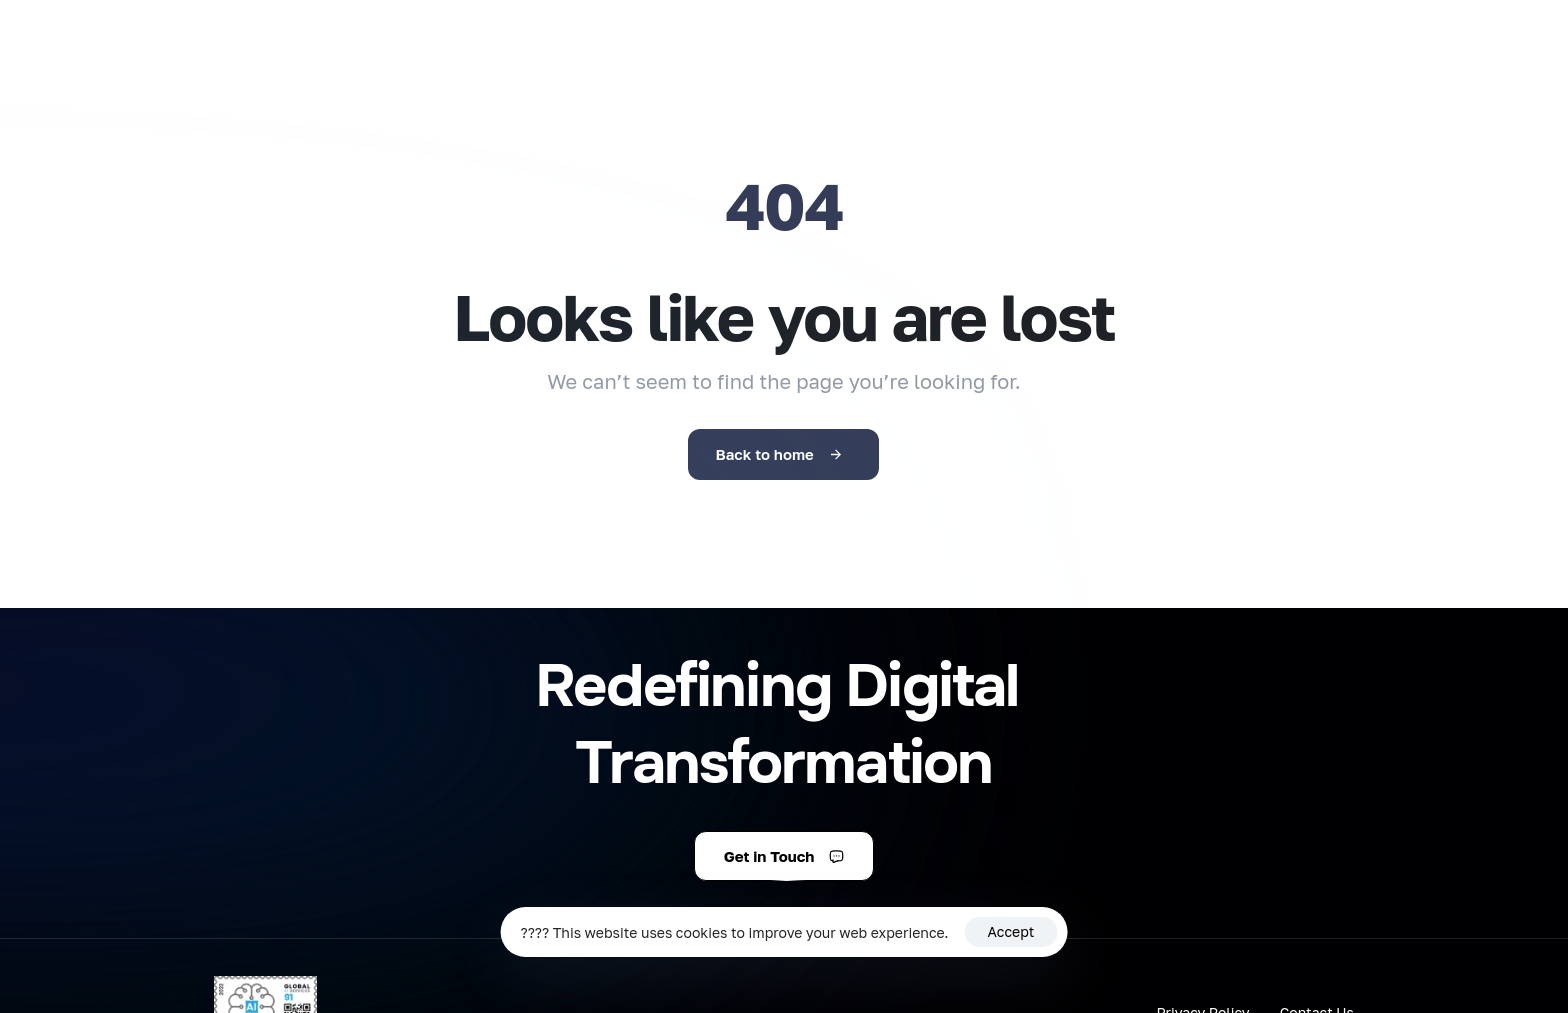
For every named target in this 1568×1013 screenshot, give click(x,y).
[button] (784, 856)
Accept (1011, 931)
